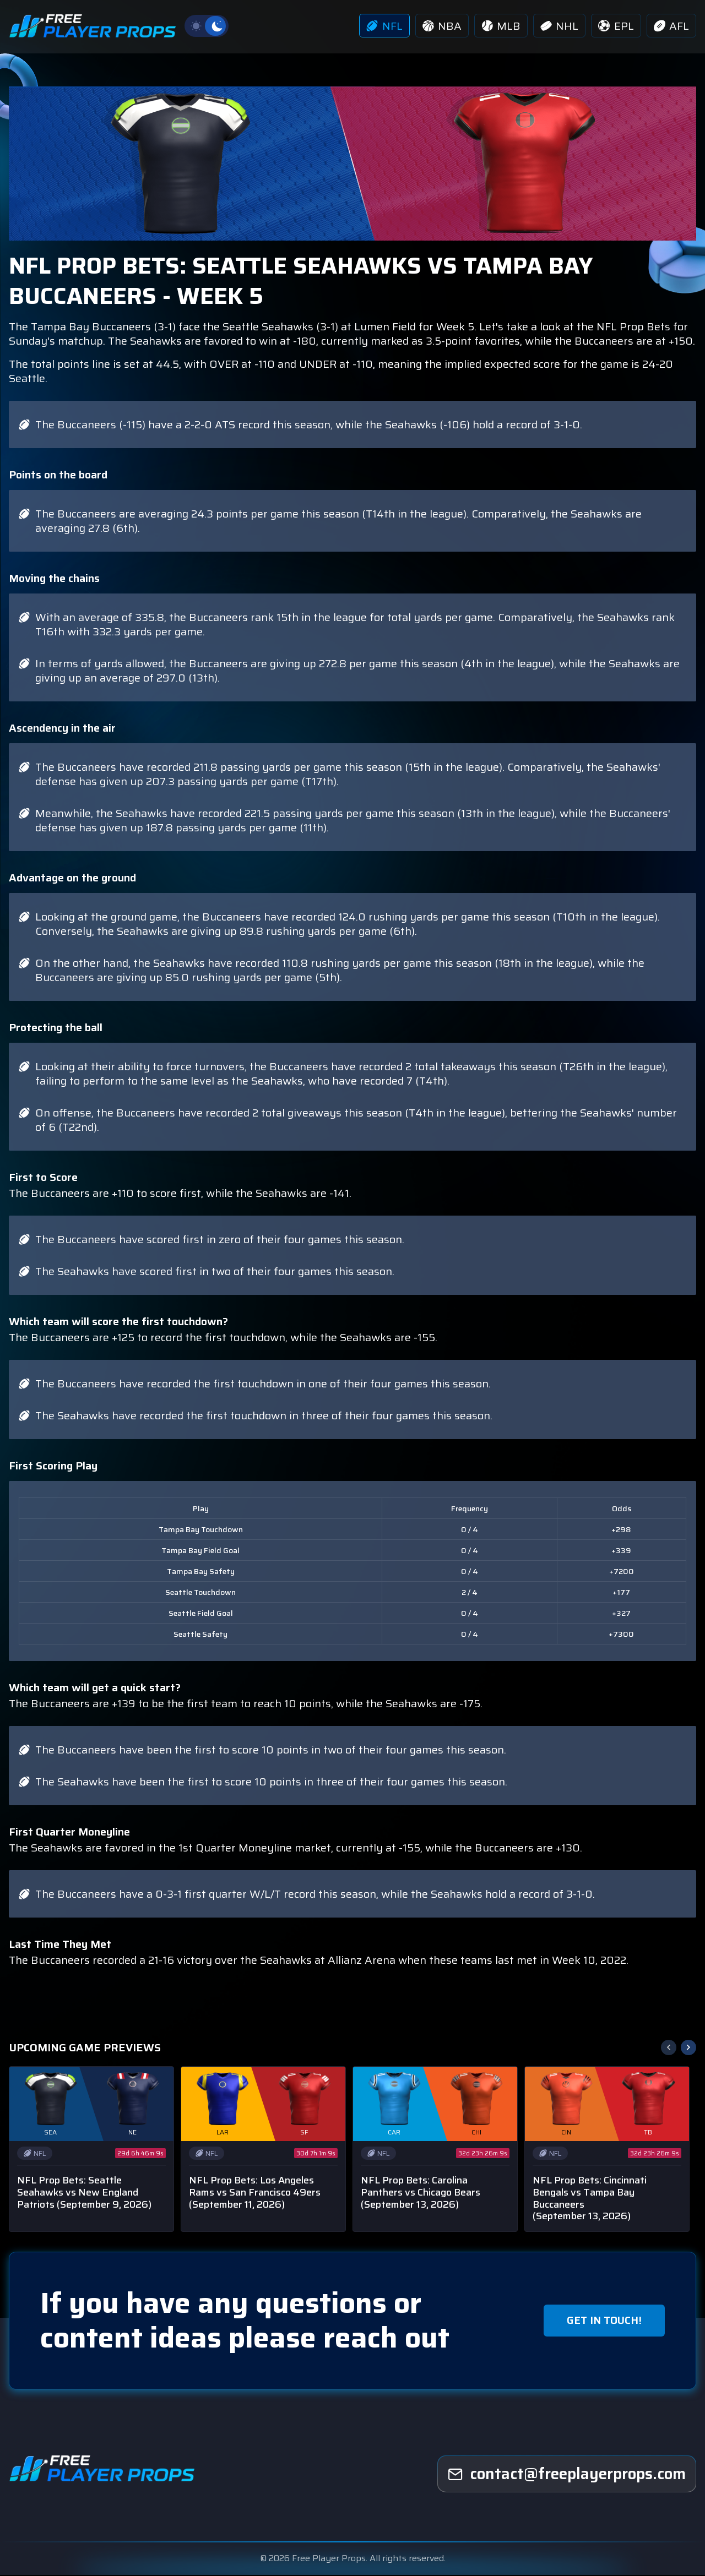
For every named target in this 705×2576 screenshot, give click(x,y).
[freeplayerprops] (566, 2476)
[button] (688, 2049)
